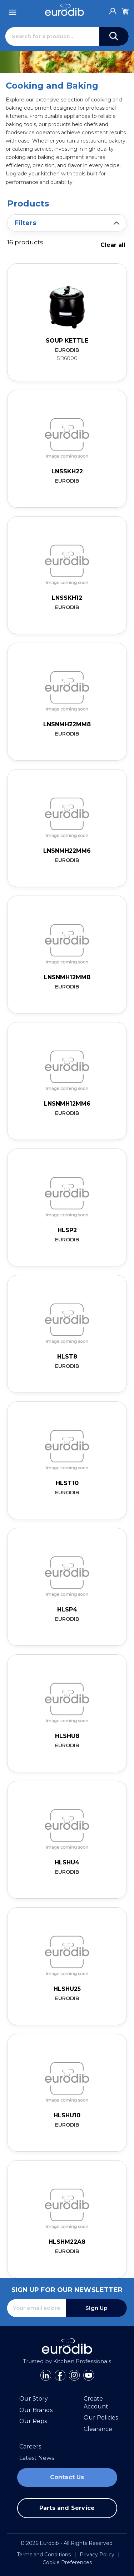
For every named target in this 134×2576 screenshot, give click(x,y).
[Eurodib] (64, 10)
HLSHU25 (67, 1988)
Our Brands (36, 2410)
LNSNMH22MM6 (67, 850)
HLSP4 (67, 1609)
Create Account (96, 2402)
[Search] (52, 36)
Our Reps (33, 2421)
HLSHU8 (67, 1736)
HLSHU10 (67, 2115)
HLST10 (67, 1483)
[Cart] (125, 10)
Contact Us (67, 2477)
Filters (25, 223)
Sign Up (96, 2308)
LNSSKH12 (67, 597)
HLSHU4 (67, 1862)
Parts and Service (67, 2508)
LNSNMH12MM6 (67, 1103)
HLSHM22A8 (67, 2241)
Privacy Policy (97, 2554)
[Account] (112, 9)
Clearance (98, 2429)
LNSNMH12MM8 (67, 977)
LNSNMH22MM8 (67, 724)
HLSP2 (67, 1230)
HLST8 (67, 1356)
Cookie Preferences (67, 2562)
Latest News (36, 2458)
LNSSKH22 (67, 471)
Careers (30, 2446)
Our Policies (101, 2417)
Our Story (33, 2398)
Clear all (112, 245)
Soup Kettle (67, 340)
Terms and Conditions (44, 2554)
